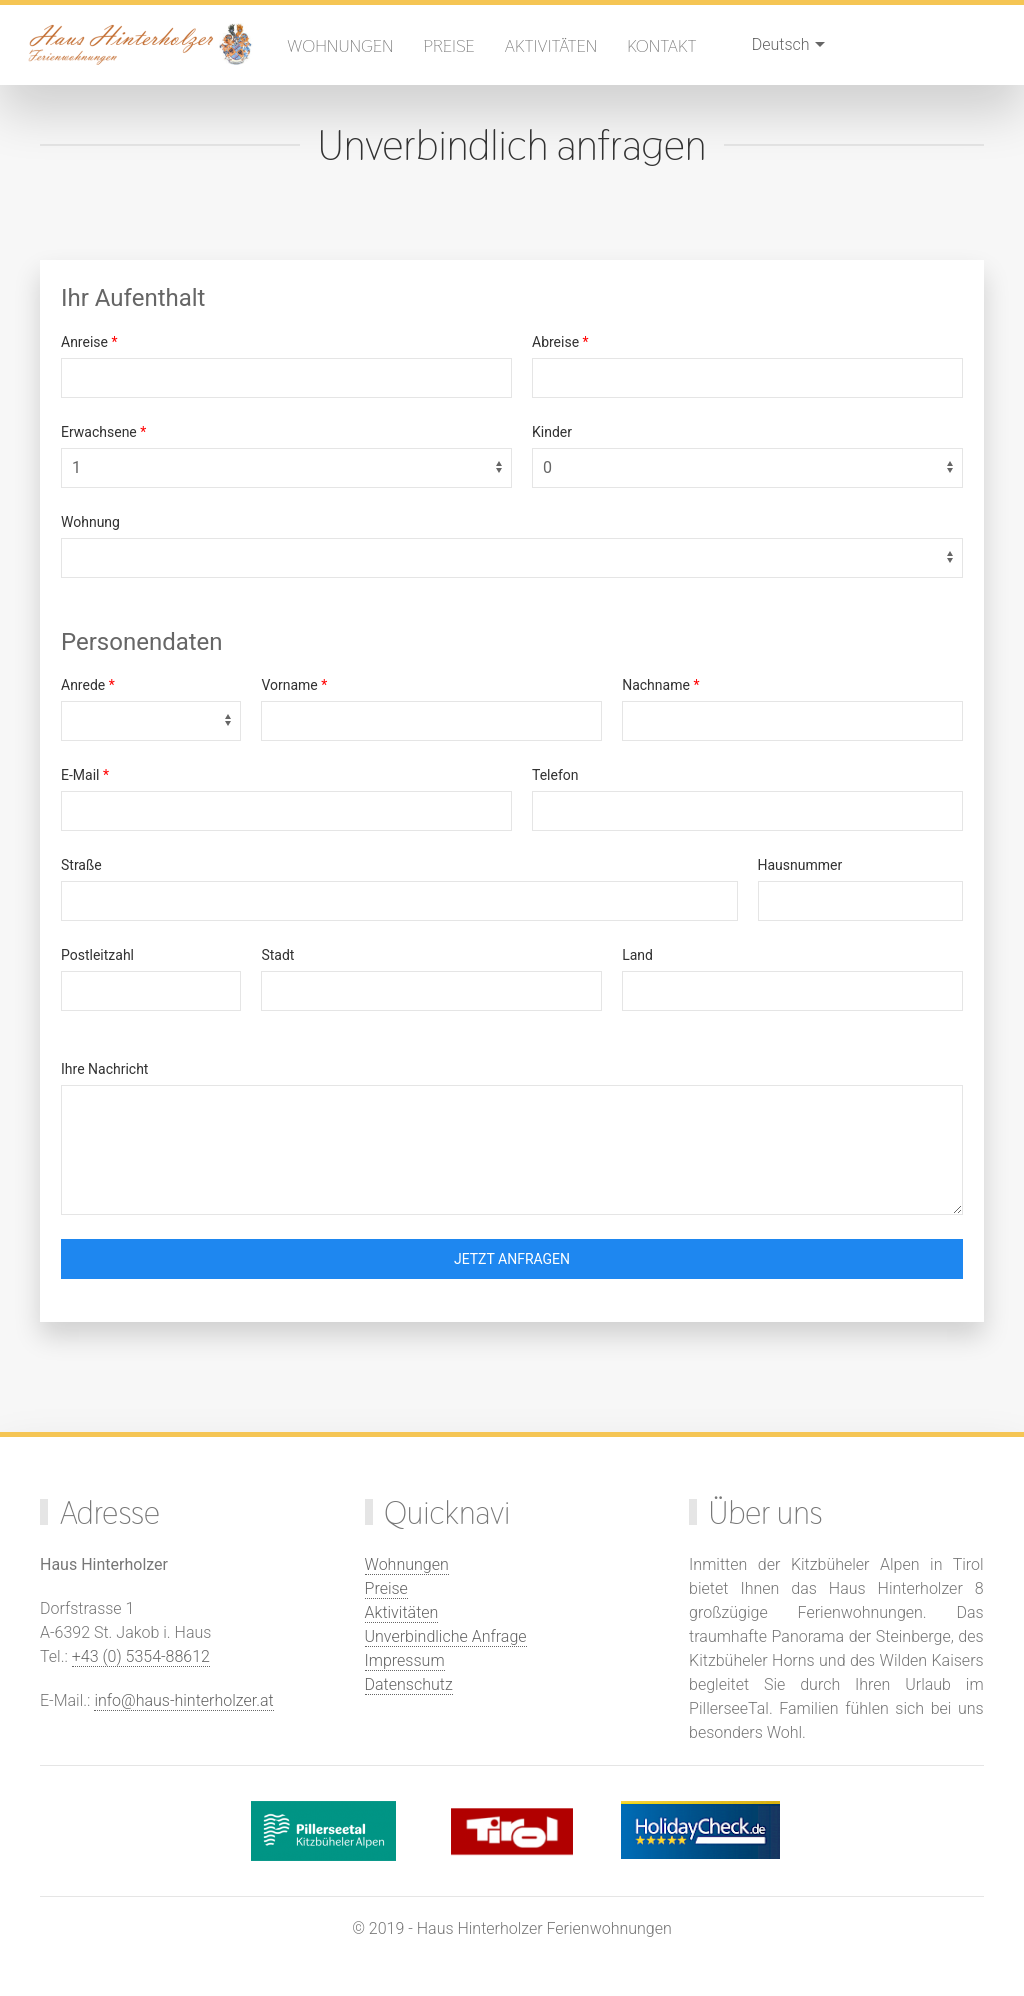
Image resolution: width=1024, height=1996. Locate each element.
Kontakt (662, 45)
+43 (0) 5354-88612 (141, 1656)
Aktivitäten (551, 45)
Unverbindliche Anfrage (446, 1636)
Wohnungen (340, 45)
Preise (449, 45)
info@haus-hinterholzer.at (183, 1700)
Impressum (405, 1660)
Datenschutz (409, 1684)
